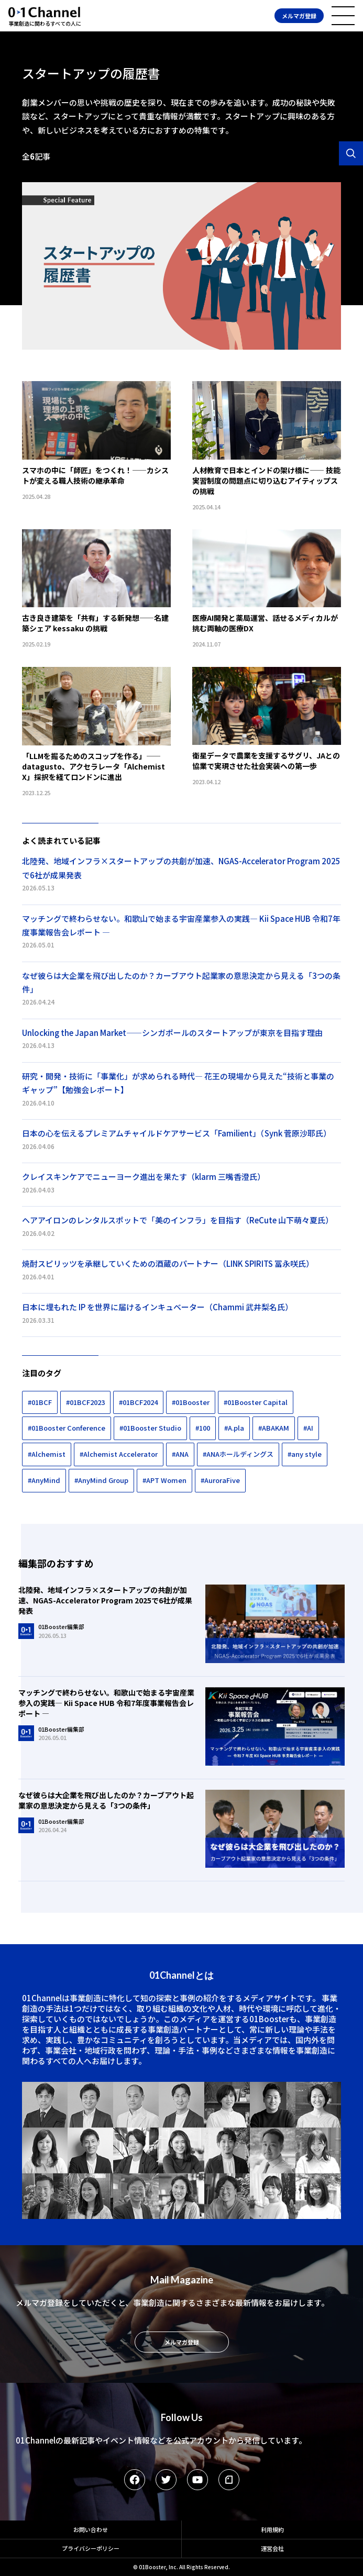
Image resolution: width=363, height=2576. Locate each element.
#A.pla (234, 1428)
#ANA (180, 1454)
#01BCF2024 (138, 1402)
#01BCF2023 (85, 1402)
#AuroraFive (220, 1480)
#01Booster (191, 1402)
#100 (202, 1428)
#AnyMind (44, 1480)
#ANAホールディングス (238, 1454)
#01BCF (40, 1402)
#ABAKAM (273, 1428)
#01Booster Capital (256, 1402)
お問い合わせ (90, 2529)
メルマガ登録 (299, 16)
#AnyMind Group (101, 1480)
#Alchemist (46, 1454)
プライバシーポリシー (90, 2548)
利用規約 (272, 2529)
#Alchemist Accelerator (119, 1454)
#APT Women (164, 1480)
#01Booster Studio (150, 1428)
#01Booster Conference (66, 1428)
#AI (308, 1428)
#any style (305, 1454)
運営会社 (272, 2548)
